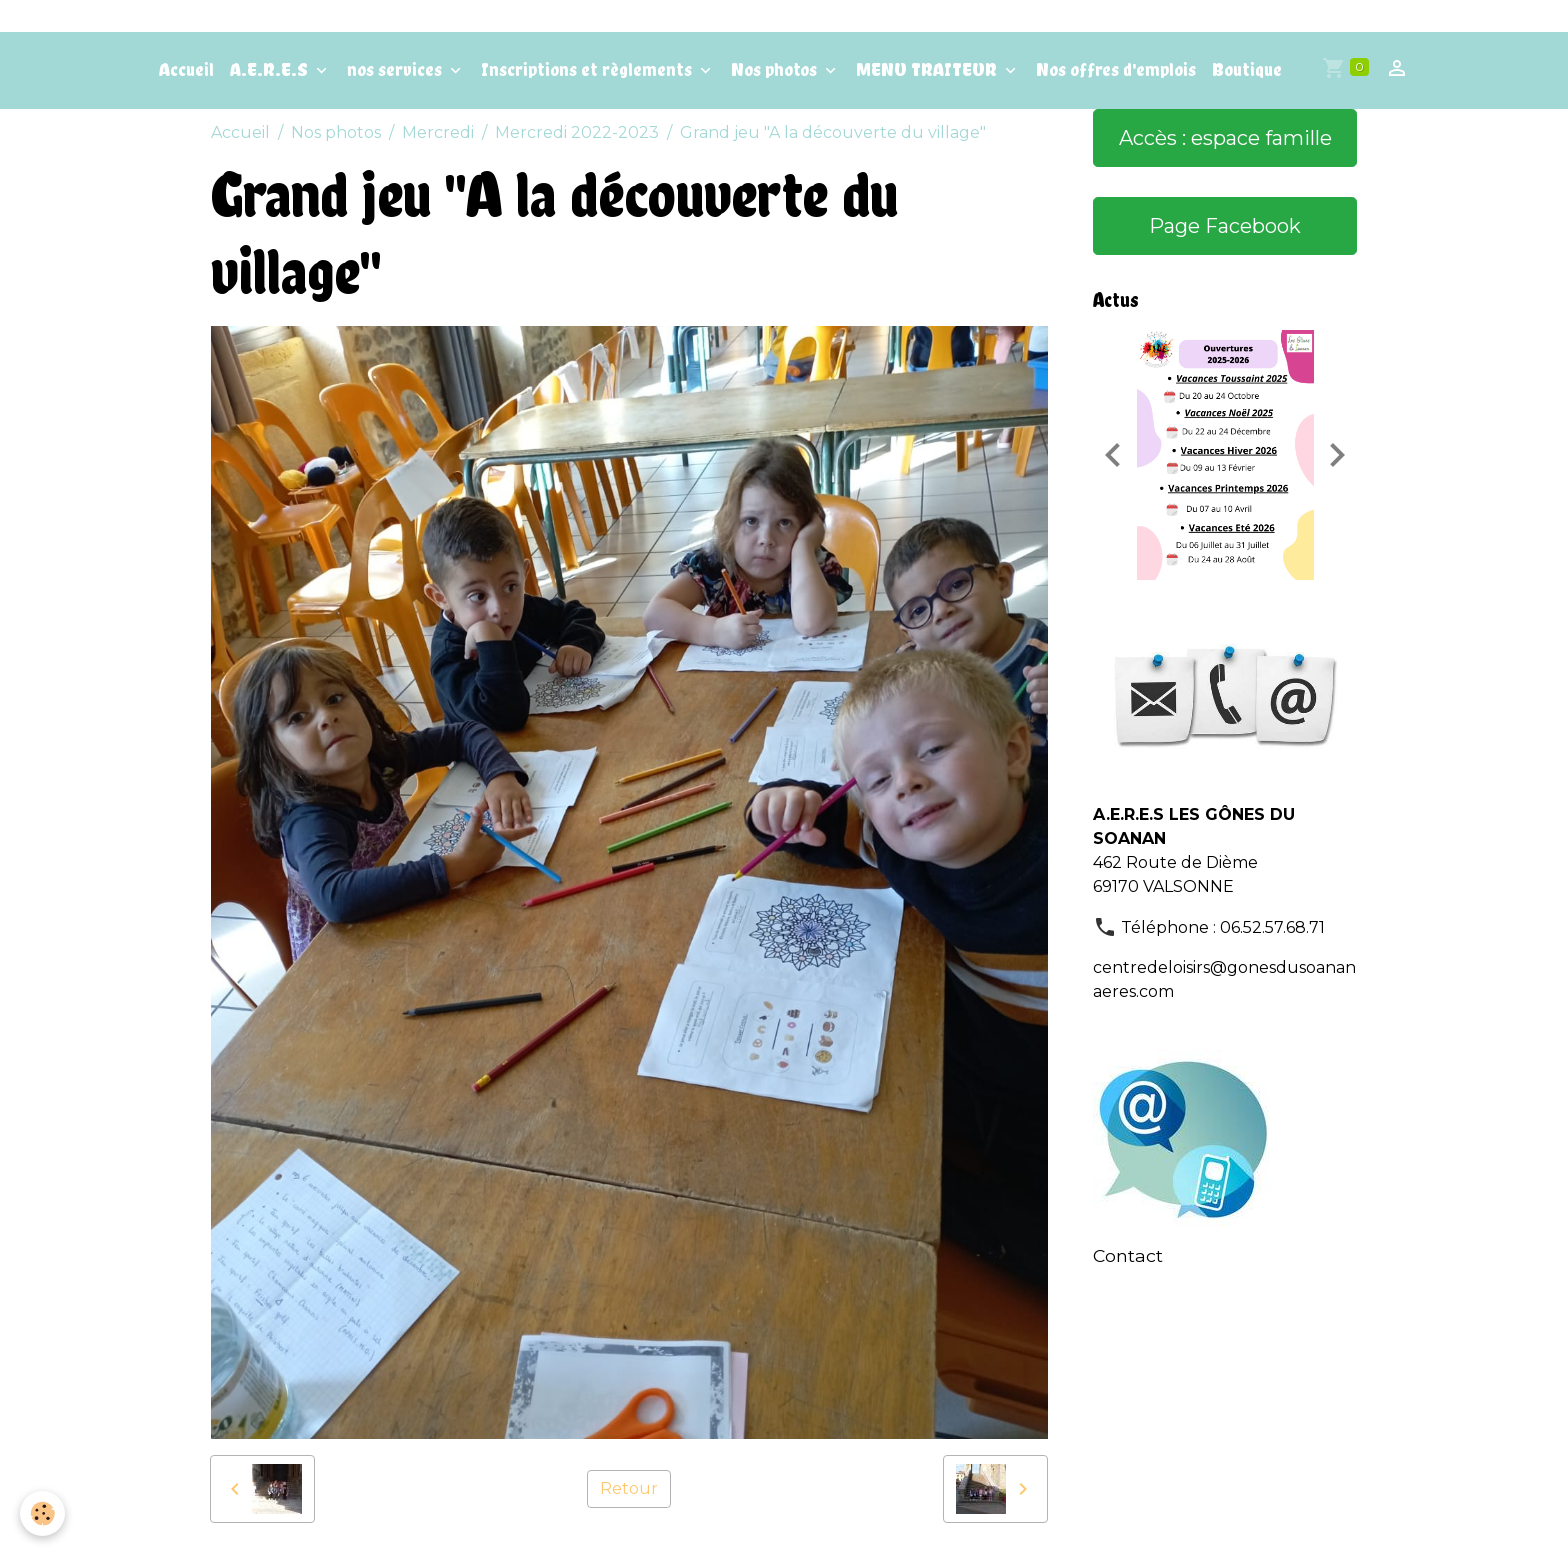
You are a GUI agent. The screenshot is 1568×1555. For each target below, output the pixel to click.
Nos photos (776, 69)
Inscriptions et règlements (588, 69)
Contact (1128, 1255)
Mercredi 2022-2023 (577, 132)
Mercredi (438, 132)
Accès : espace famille (1225, 138)
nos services (396, 69)
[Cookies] (42, 1513)
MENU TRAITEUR (928, 69)
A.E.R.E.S (271, 69)
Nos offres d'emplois (1116, 69)
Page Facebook (1225, 226)
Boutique (1247, 69)
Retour (629, 1488)
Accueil (186, 69)
